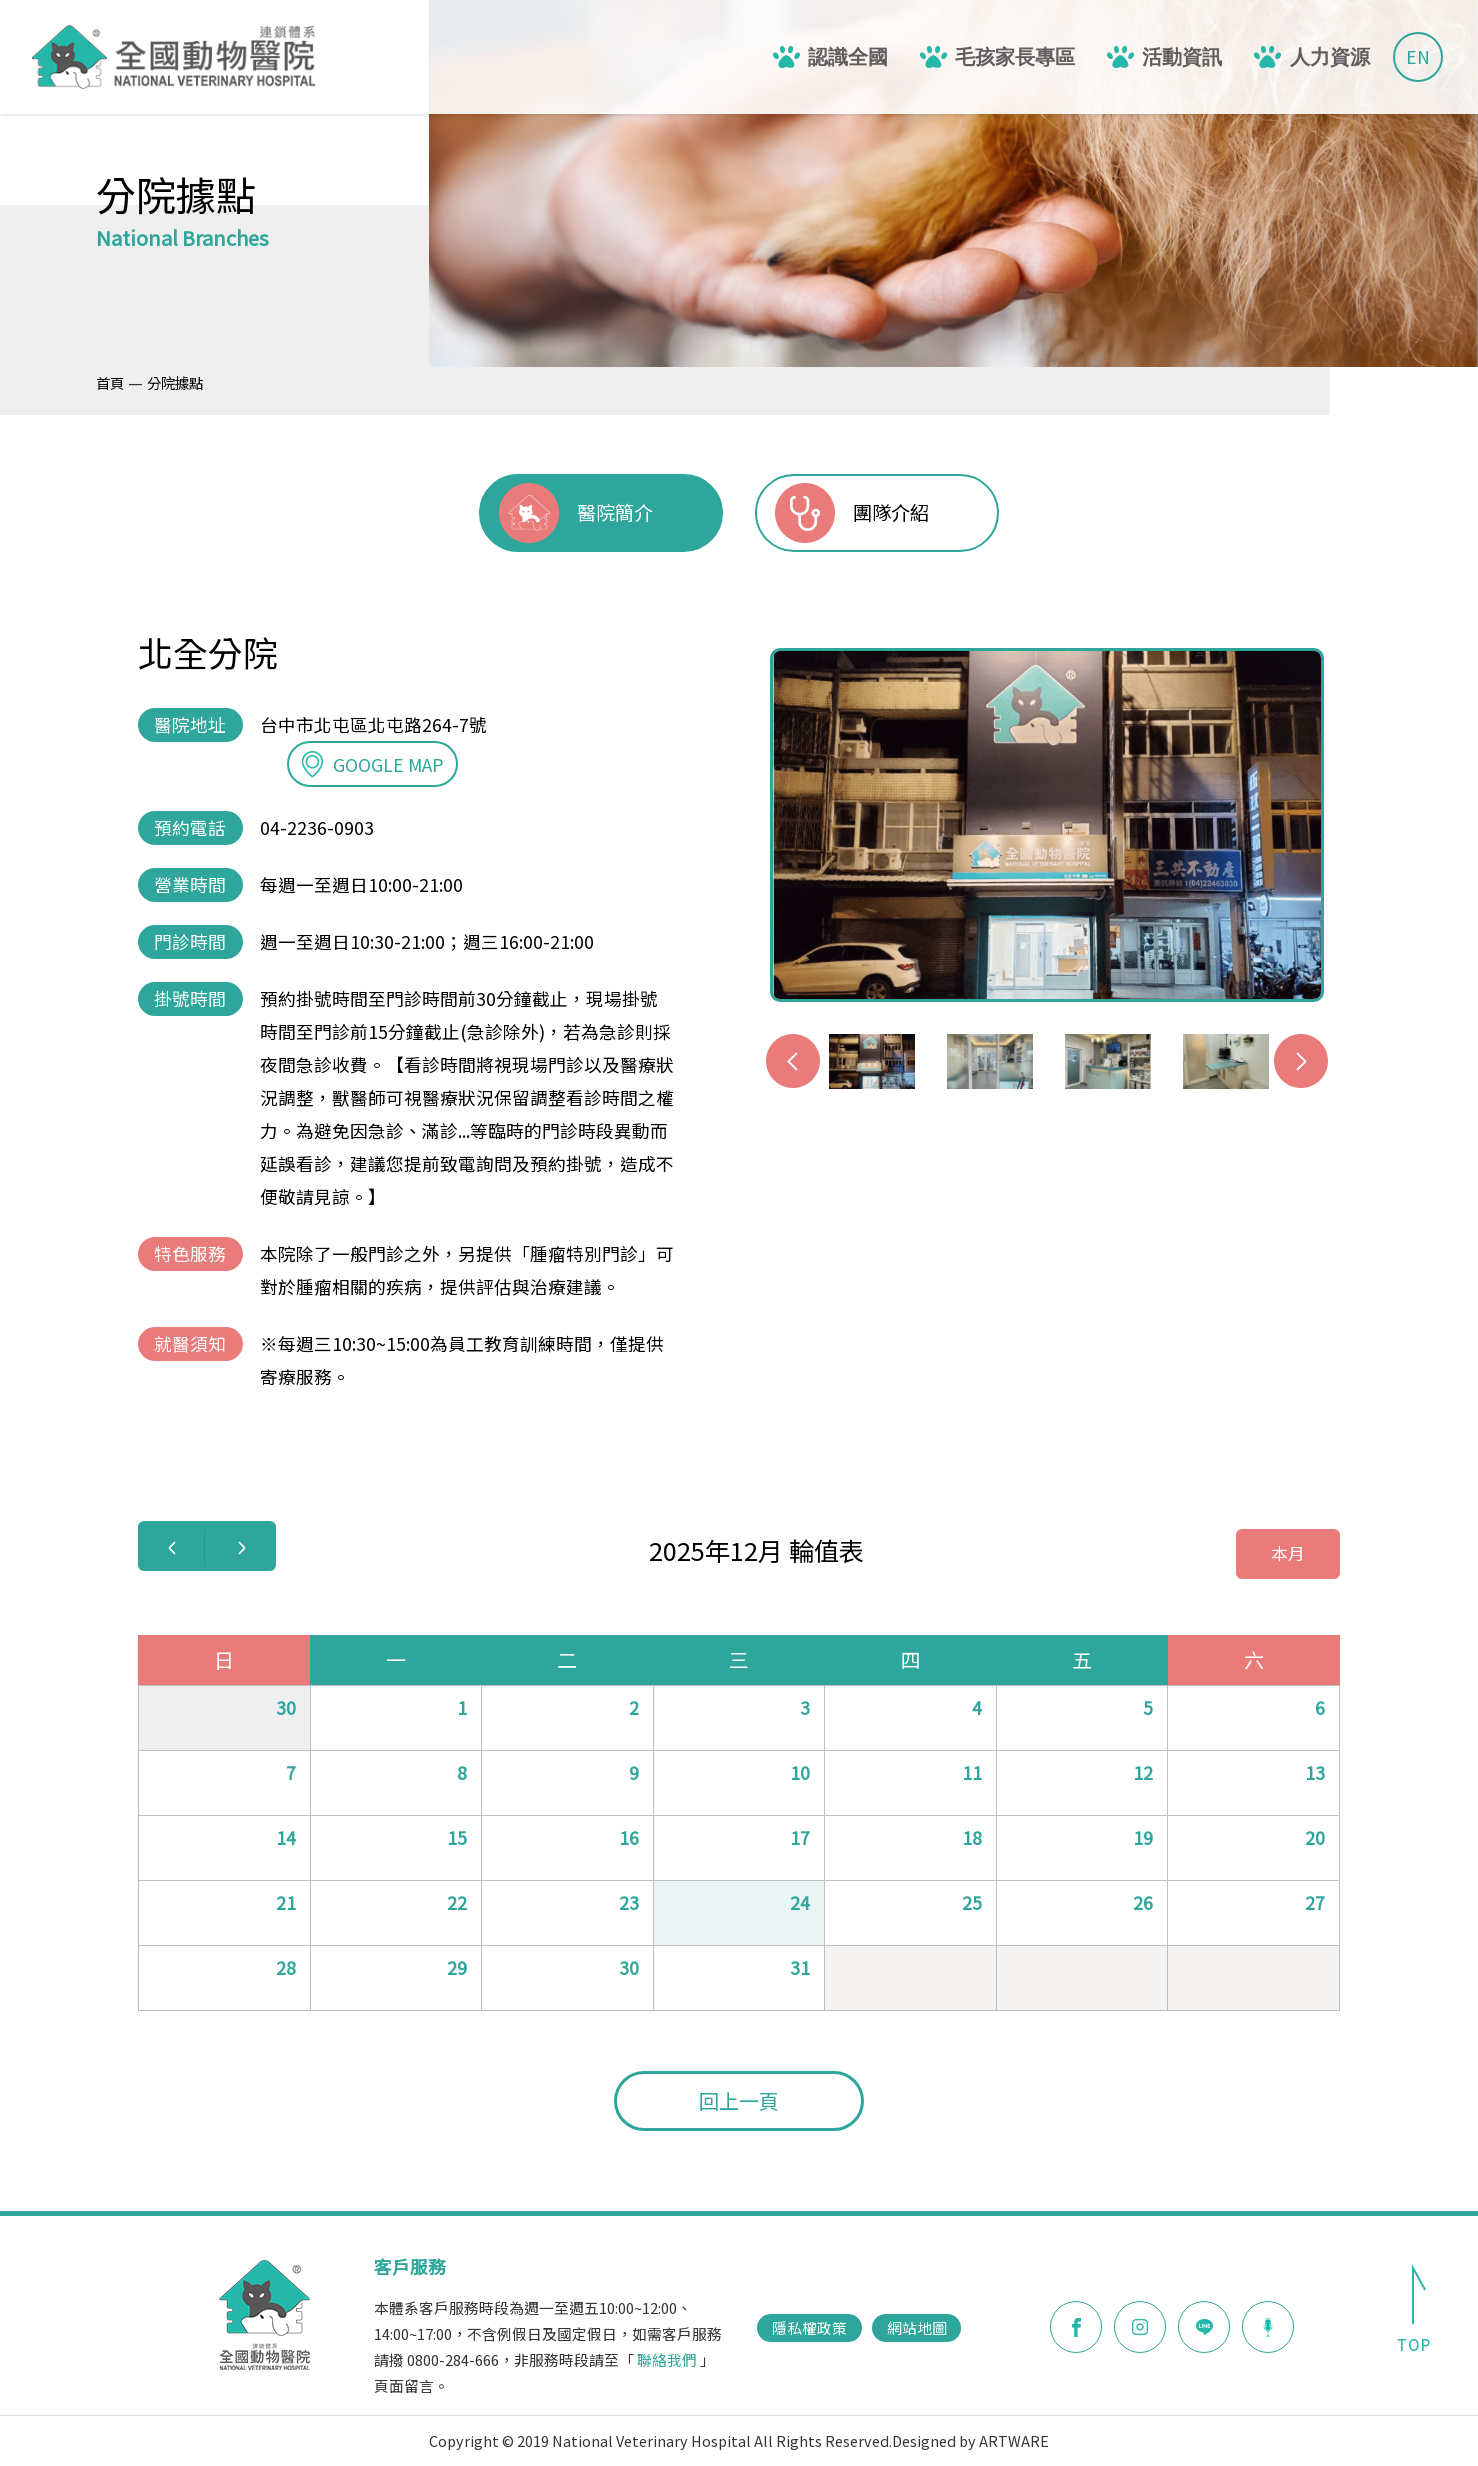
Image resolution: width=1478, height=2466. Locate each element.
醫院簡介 (615, 512)
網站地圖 (917, 2327)
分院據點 (175, 382)
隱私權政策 (809, 2327)
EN (1418, 56)
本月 (1288, 1553)
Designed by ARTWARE (970, 2440)
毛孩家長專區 (1015, 57)
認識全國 (848, 57)
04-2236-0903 (317, 827)
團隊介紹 (891, 512)
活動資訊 (1182, 57)
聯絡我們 (667, 2359)
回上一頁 (739, 2100)
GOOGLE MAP (372, 764)
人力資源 (1330, 57)
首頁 (110, 382)
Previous (793, 1061)
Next (1301, 1061)
